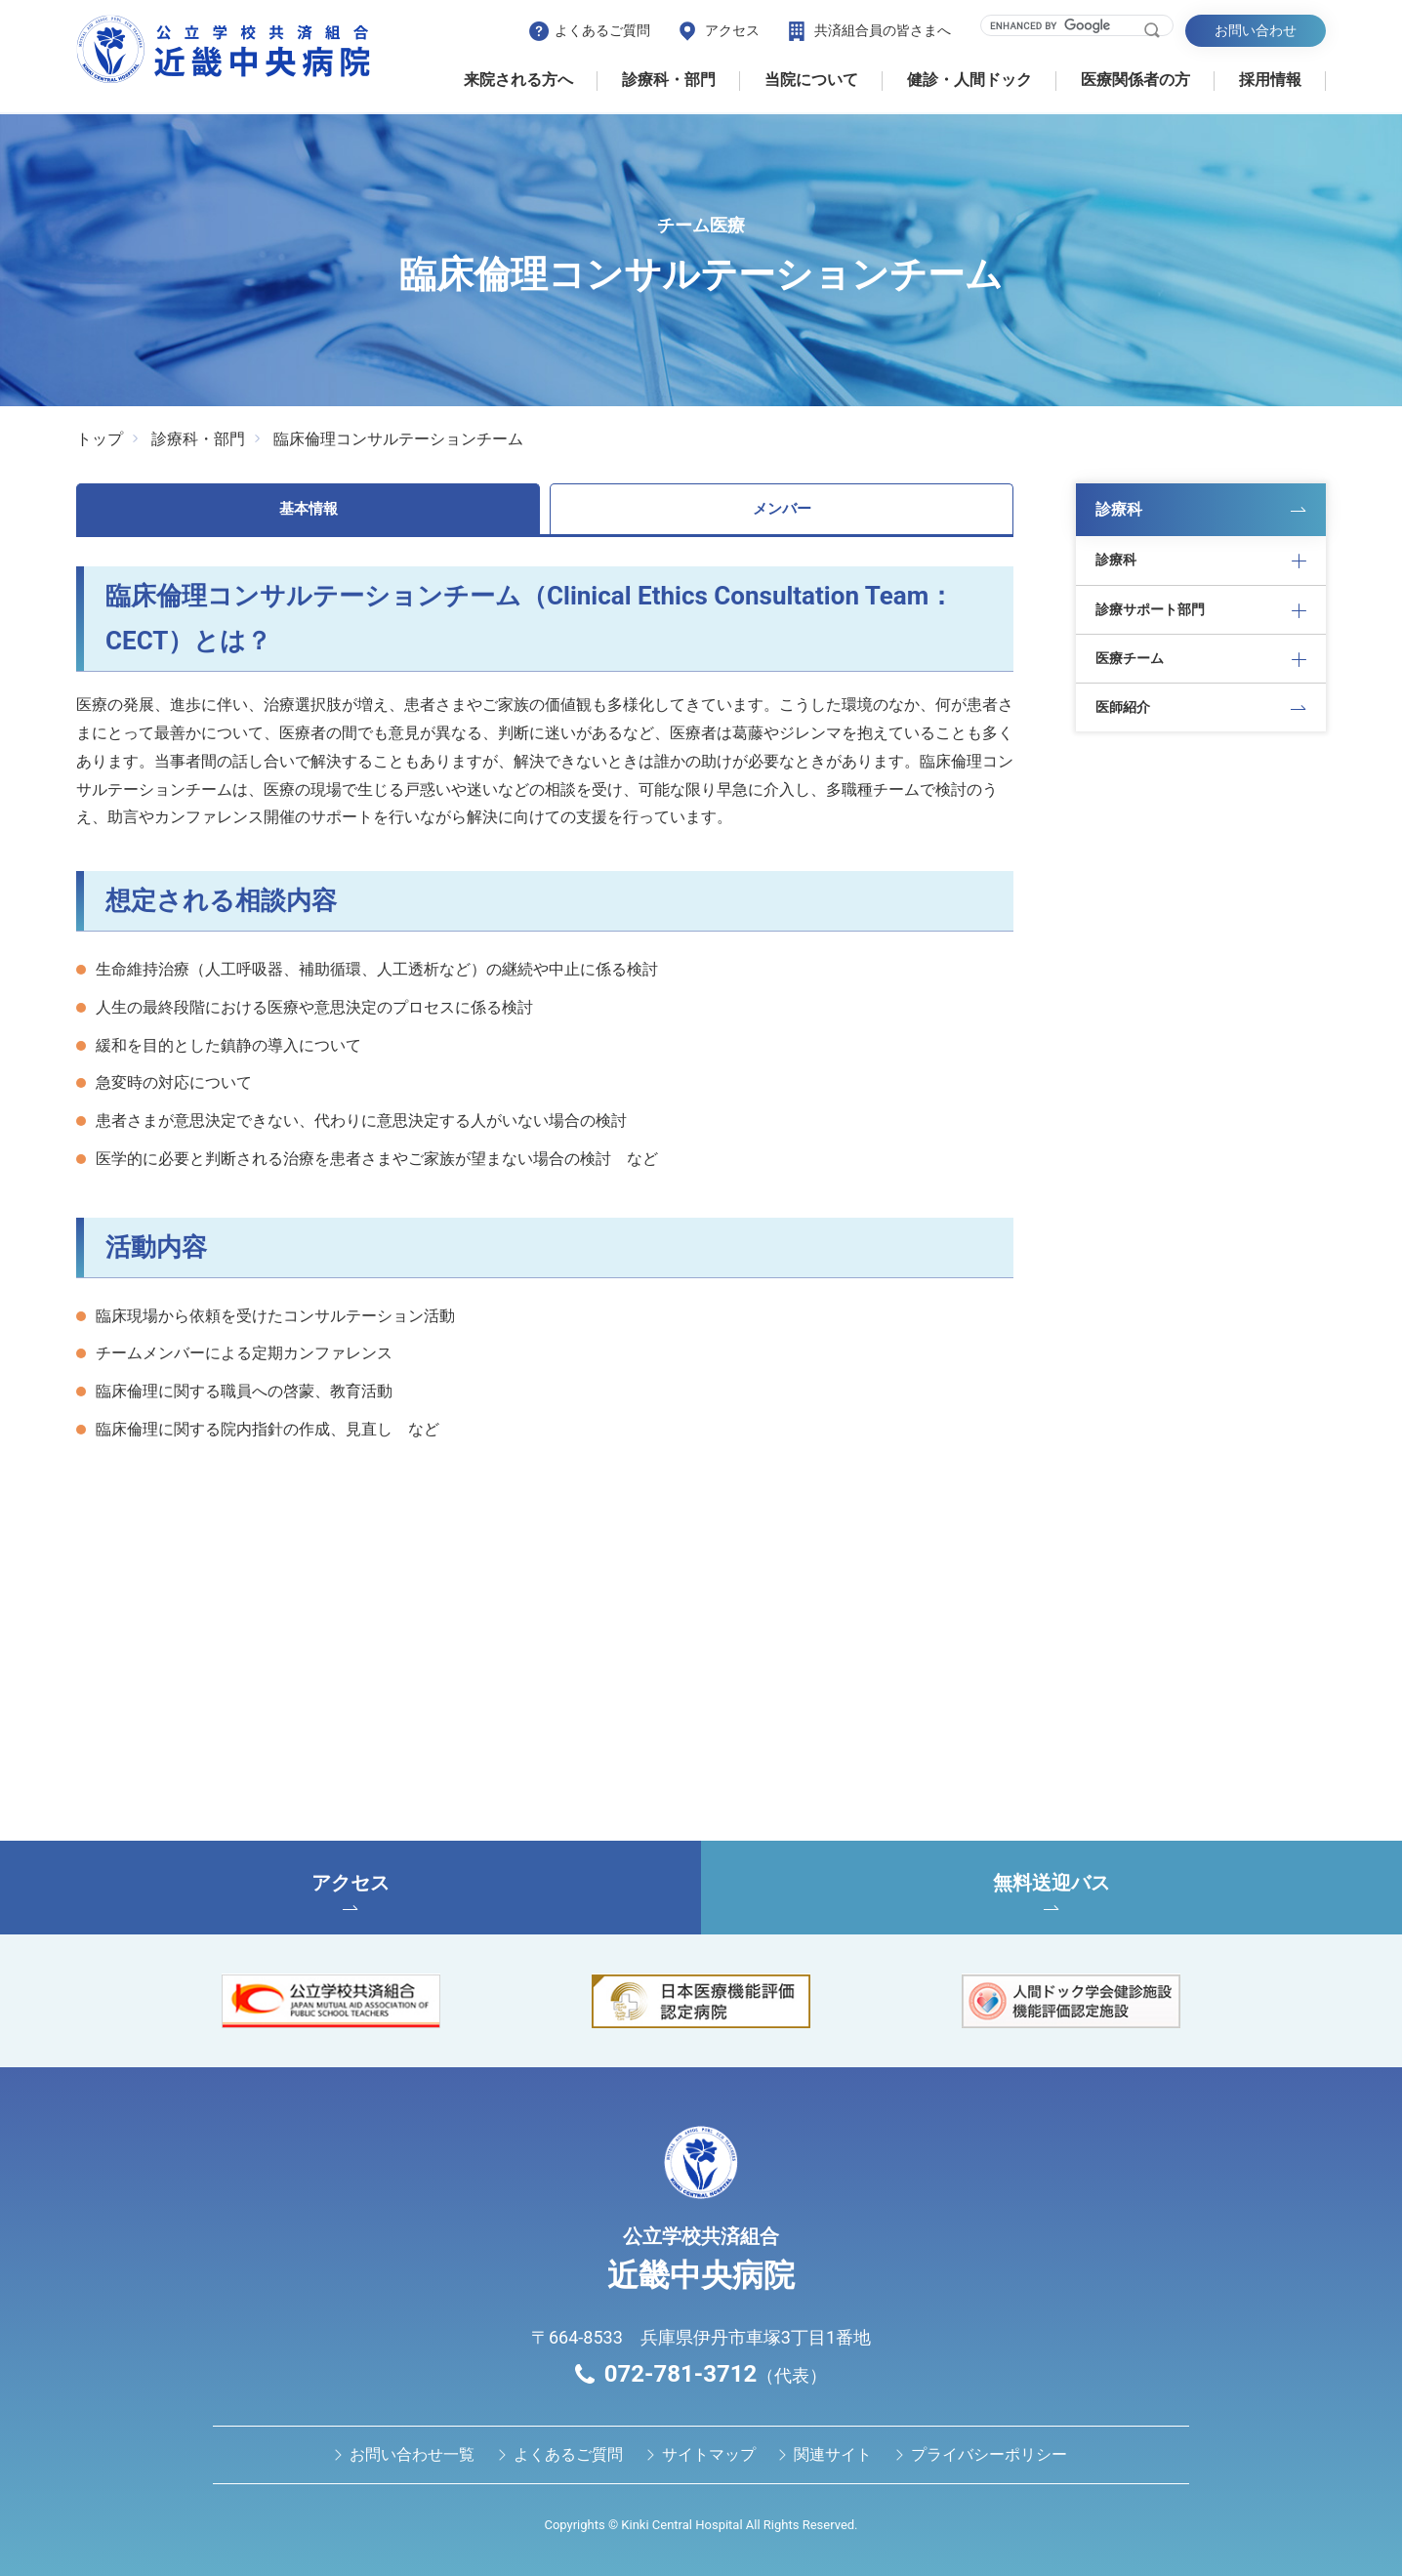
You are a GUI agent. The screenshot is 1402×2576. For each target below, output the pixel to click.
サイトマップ (709, 2454)
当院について (811, 79)
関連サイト (833, 2454)
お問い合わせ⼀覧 (412, 2454)
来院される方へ (518, 79)
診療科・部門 (669, 79)
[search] (1064, 25)
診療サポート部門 (1150, 609)
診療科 (1118, 509)
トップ (99, 439)
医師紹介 (1122, 707)
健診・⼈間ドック (969, 79)
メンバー (782, 509)
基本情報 (308, 509)
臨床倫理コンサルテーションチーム (398, 439)
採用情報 (1270, 79)
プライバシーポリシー (989, 2454)
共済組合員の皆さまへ (882, 30)
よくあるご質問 (602, 30)
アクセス (732, 30)
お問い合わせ (1256, 30)
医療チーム (1129, 658)
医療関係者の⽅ (1135, 79)
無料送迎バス (1051, 1890)
